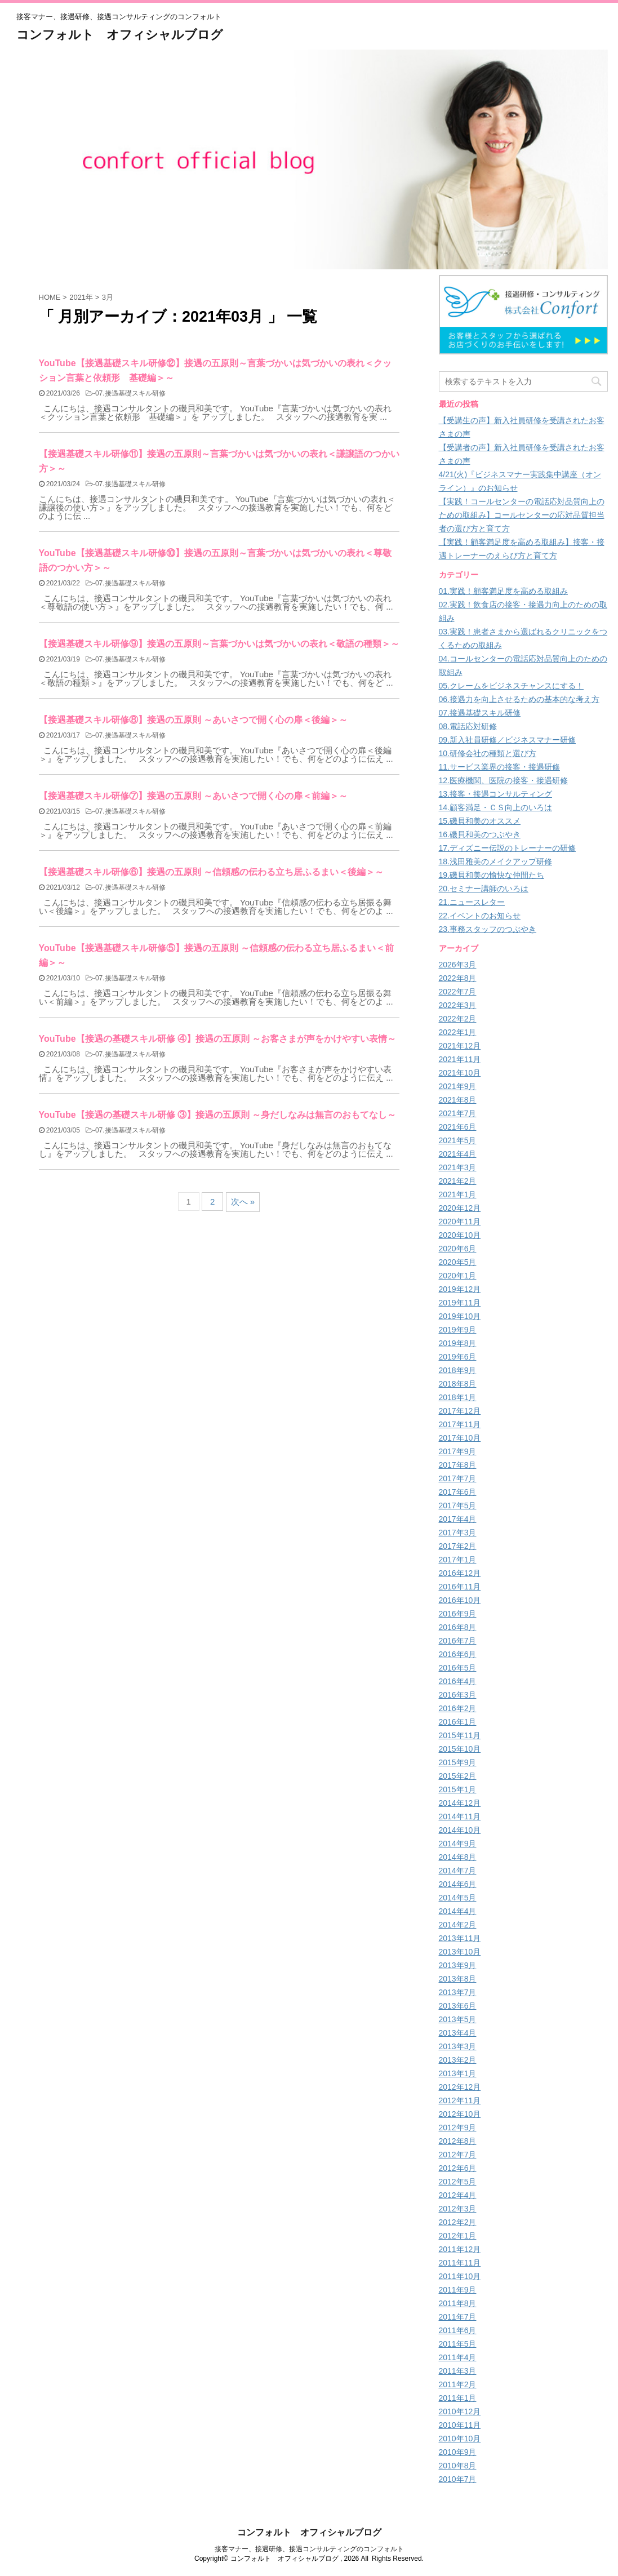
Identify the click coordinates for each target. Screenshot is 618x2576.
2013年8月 (458, 1978)
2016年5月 (458, 1667)
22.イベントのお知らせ (480, 915)
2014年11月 (460, 1816)
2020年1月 (458, 1275)
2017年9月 (458, 1451)
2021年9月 (458, 1086)
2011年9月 (458, 2289)
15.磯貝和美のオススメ (480, 820)
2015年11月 (460, 1735)
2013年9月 (458, 1965)
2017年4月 (458, 1519)
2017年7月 (458, 1478)
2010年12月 (460, 2411)
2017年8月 (458, 1464)
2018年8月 (458, 1383)
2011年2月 (458, 2384)
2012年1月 (458, 2235)
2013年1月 (458, 2073)
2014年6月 (458, 1884)
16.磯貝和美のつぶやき (480, 834)
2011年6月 (458, 2330)
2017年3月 (458, 1532)
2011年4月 (458, 2357)
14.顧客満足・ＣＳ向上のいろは (495, 807)
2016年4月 (458, 1681)
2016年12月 (460, 1573)
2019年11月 (460, 1302)
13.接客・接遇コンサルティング (495, 793)
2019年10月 (460, 1316)
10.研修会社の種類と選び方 (487, 753)
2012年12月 (460, 2086)
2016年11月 (460, 1586)
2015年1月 (458, 1789)
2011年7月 (458, 2316)
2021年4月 (458, 1153)
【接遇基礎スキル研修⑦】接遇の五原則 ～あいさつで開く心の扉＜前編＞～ (193, 796)
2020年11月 (460, 1221)
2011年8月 (458, 2303)
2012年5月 (458, 2181)
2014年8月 (458, 1857)
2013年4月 (458, 2032)
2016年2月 (458, 1708)
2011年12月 (460, 2249)
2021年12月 (460, 1045)
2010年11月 (460, 2425)
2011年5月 (458, 2343)
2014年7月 (458, 1870)
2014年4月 (458, 1911)
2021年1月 (458, 1194)
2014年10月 (460, 1830)
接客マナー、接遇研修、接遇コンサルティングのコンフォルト (309, 2549)
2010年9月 (458, 2452)
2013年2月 (458, 2059)
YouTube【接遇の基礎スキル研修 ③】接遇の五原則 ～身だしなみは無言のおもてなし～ (218, 1115)
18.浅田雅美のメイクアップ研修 (495, 861)
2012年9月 (458, 2127)
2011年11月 (460, 2262)
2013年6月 (458, 2005)
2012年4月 (458, 2195)
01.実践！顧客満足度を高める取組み (503, 591)
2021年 (81, 297)
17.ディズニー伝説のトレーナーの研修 (507, 847)
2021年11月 (460, 1059)
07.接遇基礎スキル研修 (130, 393)
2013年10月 (460, 1951)
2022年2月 (458, 1018)
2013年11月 (460, 1938)
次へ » (243, 1201)
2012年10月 (460, 2113)
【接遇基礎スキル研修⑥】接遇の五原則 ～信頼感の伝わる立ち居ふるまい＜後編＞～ (211, 872)
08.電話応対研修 (468, 726)
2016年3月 (458, 1694)
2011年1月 (458, 2397)
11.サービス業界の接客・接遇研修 (499, 766)
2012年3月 (458, 2208)
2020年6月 (458, 1248)
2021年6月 (458, 1126)
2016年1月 (458, 1721)
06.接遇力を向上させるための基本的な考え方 (519, 699)
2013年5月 (458, 2019)
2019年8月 (458, 1343)
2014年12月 (460, 1802)
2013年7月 (458, 1992)
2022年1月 (458, 1032)
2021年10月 (460, 1072)
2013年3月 (458, 2046)
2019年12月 (460, 1289)
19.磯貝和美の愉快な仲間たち (491, 875)
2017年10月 (460, 1437)
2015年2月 (458, 1775)
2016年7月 (458, 1640)
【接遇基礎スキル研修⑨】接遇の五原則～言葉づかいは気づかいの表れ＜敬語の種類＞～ (219, 644)
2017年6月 (458, 1491)
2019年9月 (458, 1329)
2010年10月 (460, 2438)
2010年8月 (458, 2465)
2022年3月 (458, 1005)
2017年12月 (460, 1410)
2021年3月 (458, 1167)
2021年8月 (458, 1099)
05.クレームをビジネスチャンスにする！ (511, 685)
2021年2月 (458, 1180)
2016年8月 (458, 1627)
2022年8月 (458, 978)
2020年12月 (460, 1208)
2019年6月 (458, 1356)
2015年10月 (460, 1748)
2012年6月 (458, 2168)
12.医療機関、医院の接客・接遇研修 (503, 780)
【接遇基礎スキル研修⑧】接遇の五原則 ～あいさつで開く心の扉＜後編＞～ (193, 720)
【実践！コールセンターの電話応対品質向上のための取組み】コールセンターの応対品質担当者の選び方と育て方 (521, 515)
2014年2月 (458, 1924)
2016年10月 (460, 1600)
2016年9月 (458, 1613)
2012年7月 (458, 2154)
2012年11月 (460, 2100)
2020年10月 (460, 1235)
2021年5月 (458, 1140)
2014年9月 (458, 1843)
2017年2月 (458, 1546)
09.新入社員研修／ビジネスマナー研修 (507, 739)
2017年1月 (458, 1559)
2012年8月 (458, 2141)
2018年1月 (458, 1397)
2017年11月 (460, 1424)
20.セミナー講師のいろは (483, 888)
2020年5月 (458, 1262)
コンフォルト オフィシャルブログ (119, 35)
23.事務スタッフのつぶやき (487, 929)
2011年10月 (460, 2276)
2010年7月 (458, 2479)
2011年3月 (458, 2370)
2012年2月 (458, 2222)
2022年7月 (458, 991)
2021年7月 (458, 1113)
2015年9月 (458, 1762)
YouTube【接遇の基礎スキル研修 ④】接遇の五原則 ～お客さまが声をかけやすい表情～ (218, 1038)
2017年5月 (458, 1505)
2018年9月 (458, 1370)
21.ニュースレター (472, 902)
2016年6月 (458, 1654)
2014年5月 (458, 1897)
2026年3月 (458, 964)
